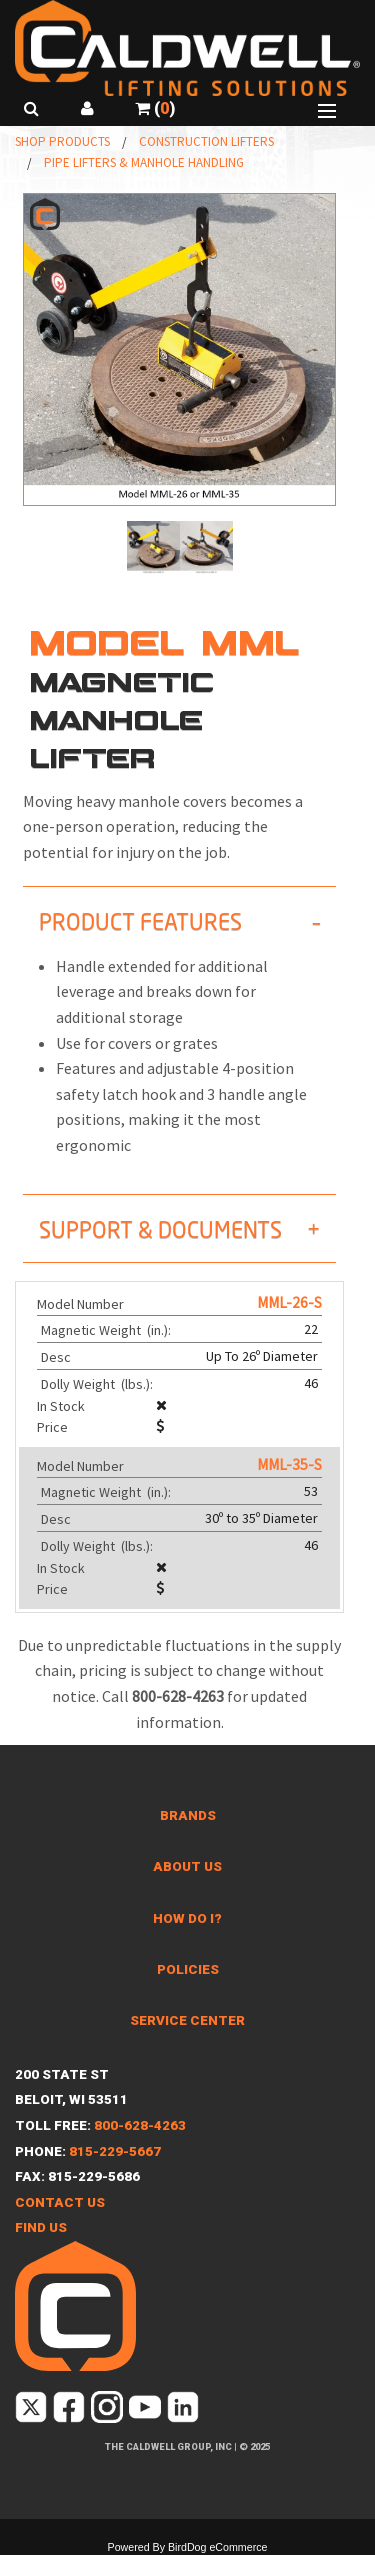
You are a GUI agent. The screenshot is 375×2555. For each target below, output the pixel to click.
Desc (57, 1357)
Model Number (80, 1304)
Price (52, 1427)
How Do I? (187, 1918)
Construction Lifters (206, 141)
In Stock (61, 1406)
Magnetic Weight (107, 1330)
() (155, 108)
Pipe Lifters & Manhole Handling (144, 162)
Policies (188, 1969)
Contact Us (60, 2202)
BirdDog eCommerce (218, 2547)
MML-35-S (289, 1464)
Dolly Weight (98, 1384)
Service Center (187, 2020)
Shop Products (62, 141)
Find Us (41, 2227)
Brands (188, 1815)
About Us (187, 1866)
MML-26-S (289, 1302)
